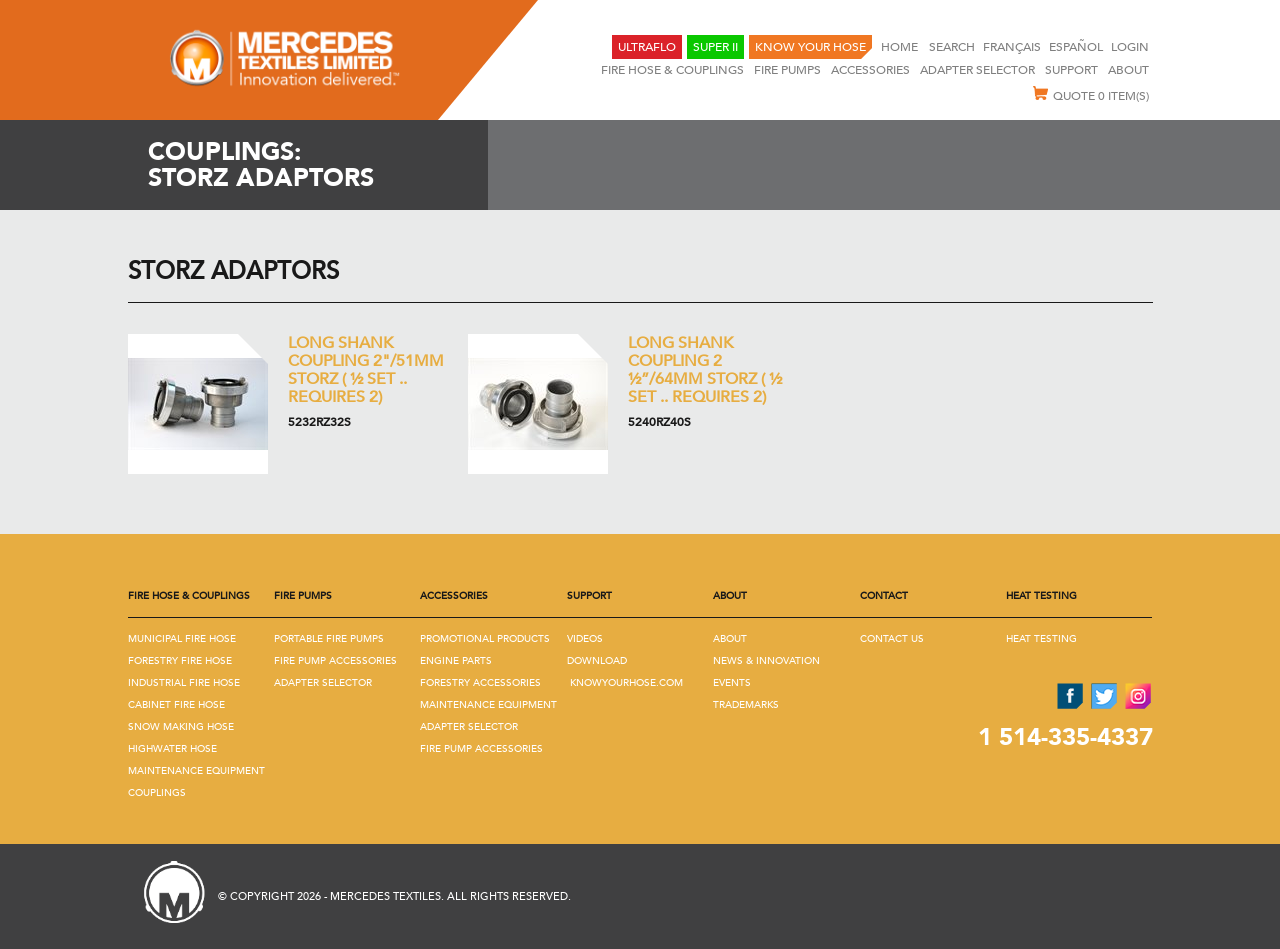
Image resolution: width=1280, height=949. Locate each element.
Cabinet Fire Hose (176, 705)
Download (597, 661)
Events (732, 683)
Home (901, 47)
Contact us (892, 639)
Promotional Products (485, 639)
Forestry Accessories (480, 683)
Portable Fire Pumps (329, 639)
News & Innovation (766, 661)
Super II (715, 47)
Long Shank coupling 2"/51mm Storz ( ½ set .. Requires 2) (366, 370)
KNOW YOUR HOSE (810, 47)
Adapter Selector (323, 683)
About (1128, 70)
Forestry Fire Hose (180, 661)
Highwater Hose (172, 749)
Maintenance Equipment (196, 771)
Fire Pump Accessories (335, 661)
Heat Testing (1041, 639)
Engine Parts (456, 661)
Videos (585, 639)
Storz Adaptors (233, 271)
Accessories (870, 70)
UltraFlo (647, 47)
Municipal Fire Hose (182, 639)
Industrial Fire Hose (184, 683)
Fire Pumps (787, 70)
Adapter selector (977, 70)
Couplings (157, 793)
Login (1130, 47)
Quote (1091, 94)
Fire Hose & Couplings (672, 70)
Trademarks (746, 705)
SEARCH (952, 47)
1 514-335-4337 (1065, 737)
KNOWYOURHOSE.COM (626, 683)
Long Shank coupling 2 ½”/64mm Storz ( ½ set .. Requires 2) (705, 370)
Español (1076, 47)
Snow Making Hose (181, 727)
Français (1012, 47)
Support (1071, 70)
